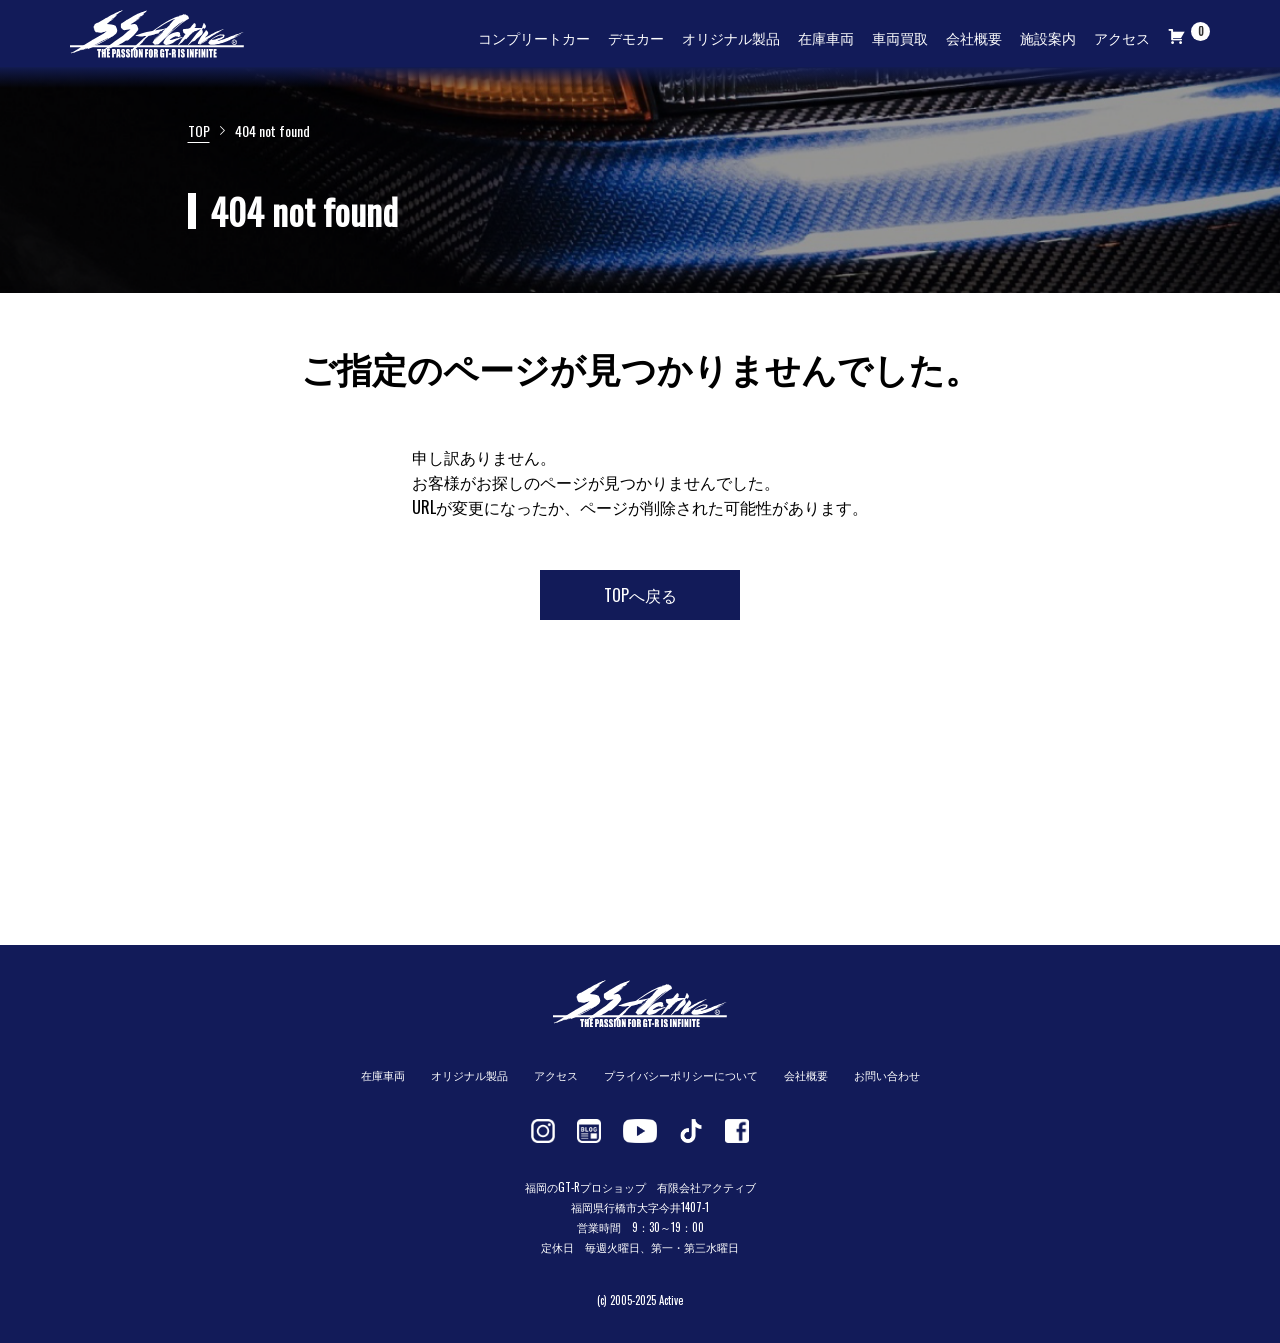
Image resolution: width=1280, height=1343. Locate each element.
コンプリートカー (534, 37)
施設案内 (1048, 37)
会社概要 (974, 37)
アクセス (1122, 37)
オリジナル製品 (731, 37)
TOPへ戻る (640, 595)
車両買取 (900, 37)
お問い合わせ (887, 1075)
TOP (199, 130)
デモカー (636, 37)
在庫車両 (826, 37)
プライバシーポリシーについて (681, 1075)
